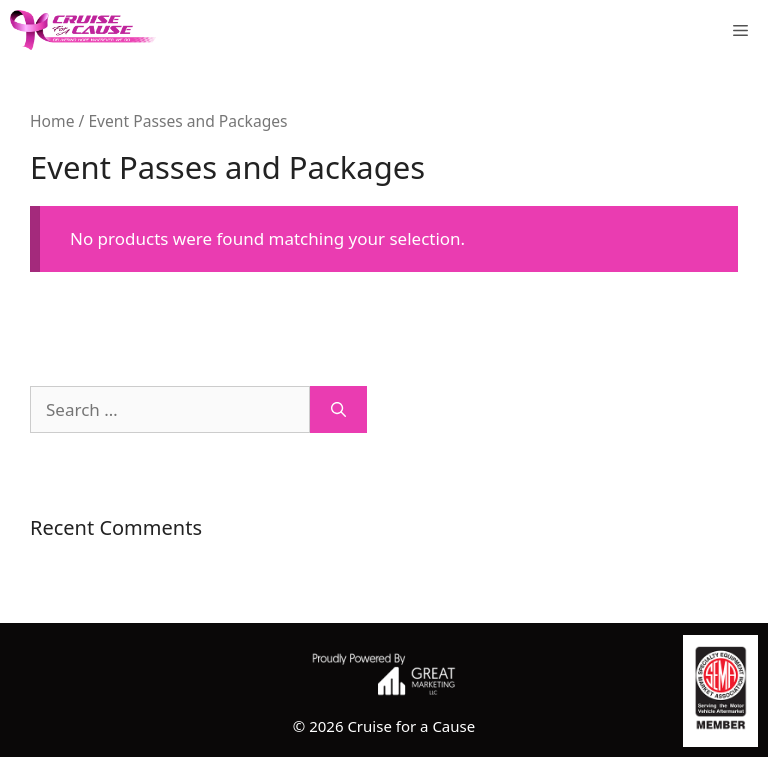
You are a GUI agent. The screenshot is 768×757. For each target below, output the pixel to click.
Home (52, 121)
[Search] (338, 410)
